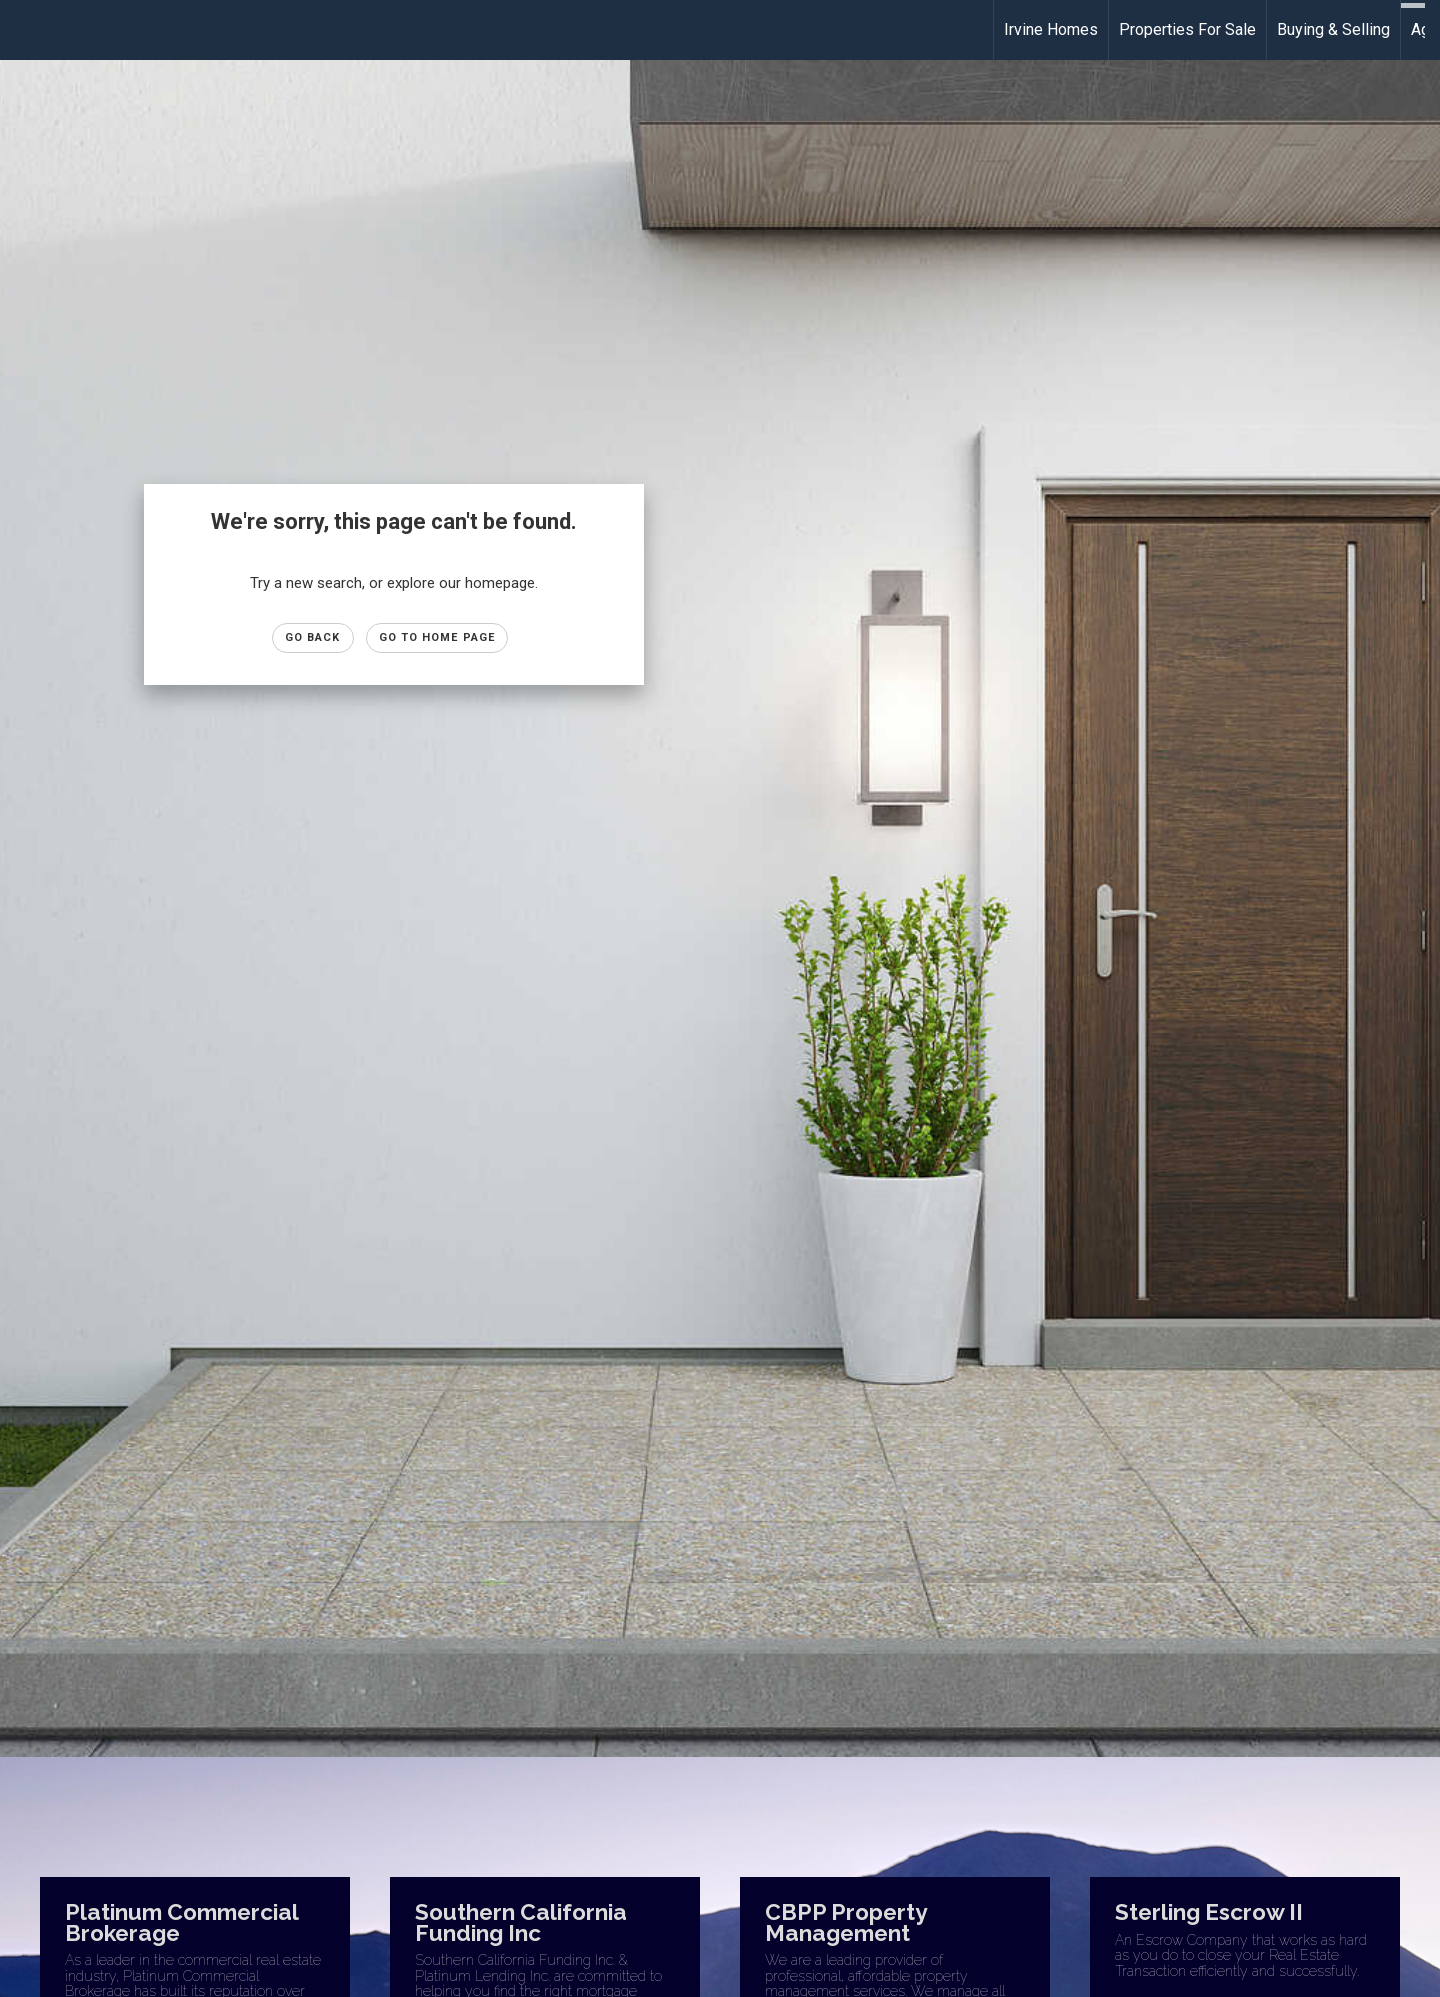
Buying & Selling (1333, 29)
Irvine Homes (1051, 29)
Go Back (313, 637)
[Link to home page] (25, 30)
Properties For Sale (1187, 29)
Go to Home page (437, 637)
